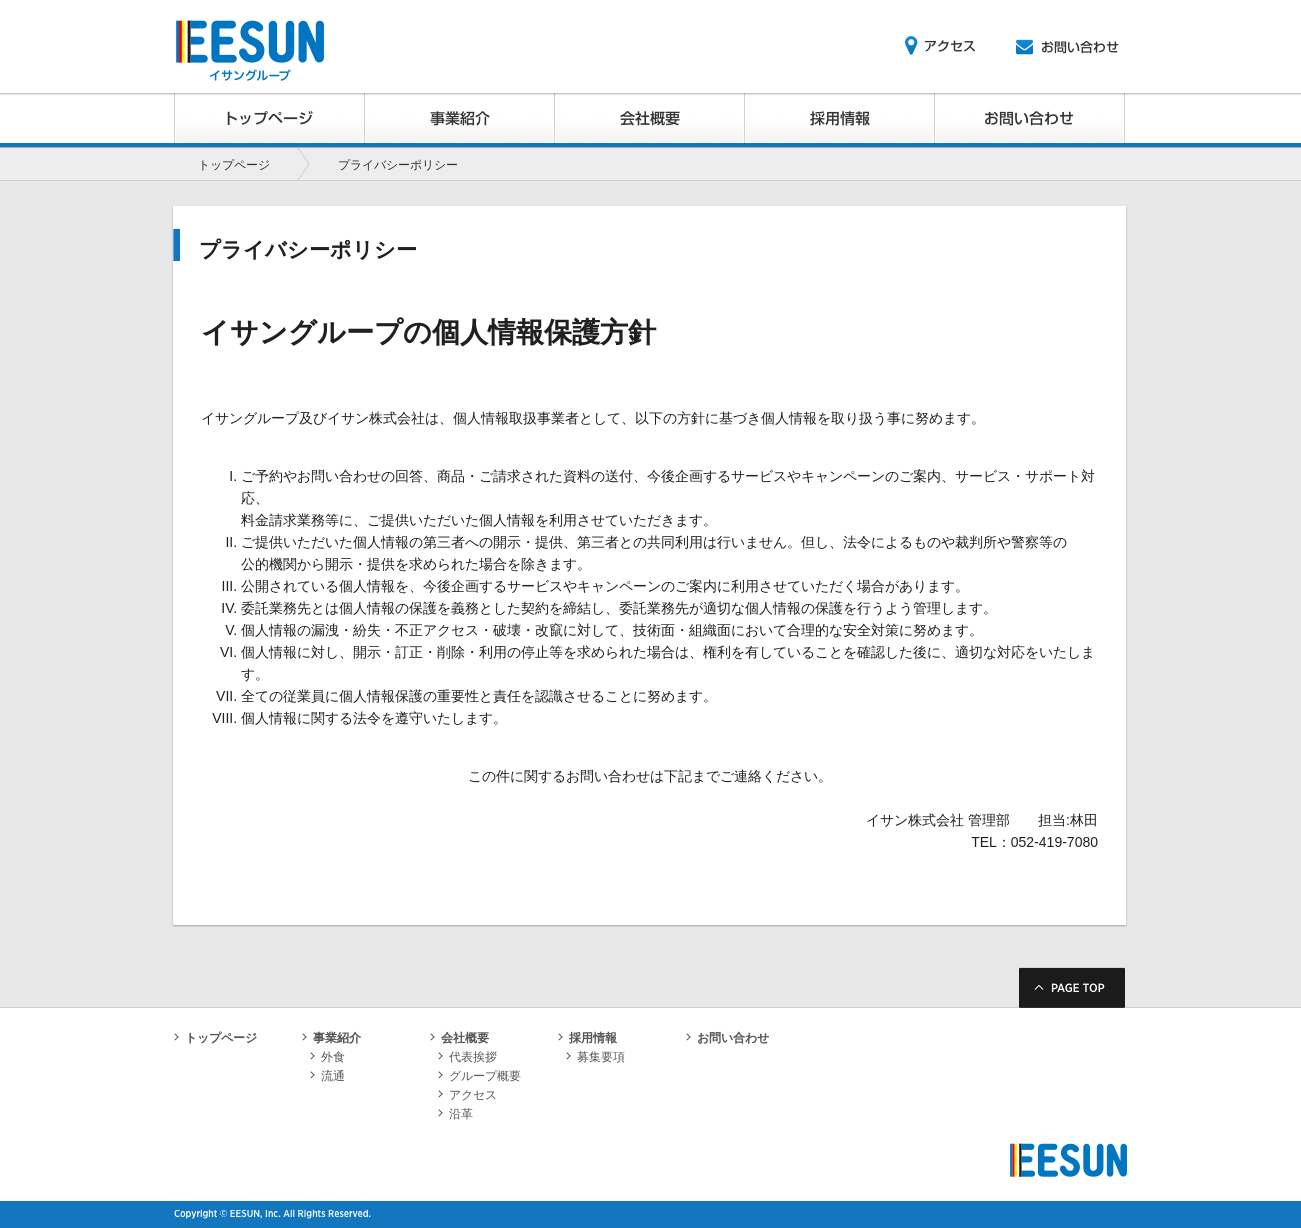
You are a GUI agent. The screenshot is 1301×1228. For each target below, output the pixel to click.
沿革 (455, 1114)
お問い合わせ (727, 1038)
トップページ (234, 165)
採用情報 (587, 1038)
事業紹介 (331, 1038)
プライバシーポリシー (398, 165)
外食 (327, 1057)
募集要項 (595, 1057)
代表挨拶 (467, 1057)
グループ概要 (479, 1076)
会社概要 (459, 1038)
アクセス (467, 1095)
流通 (327, 1076)
